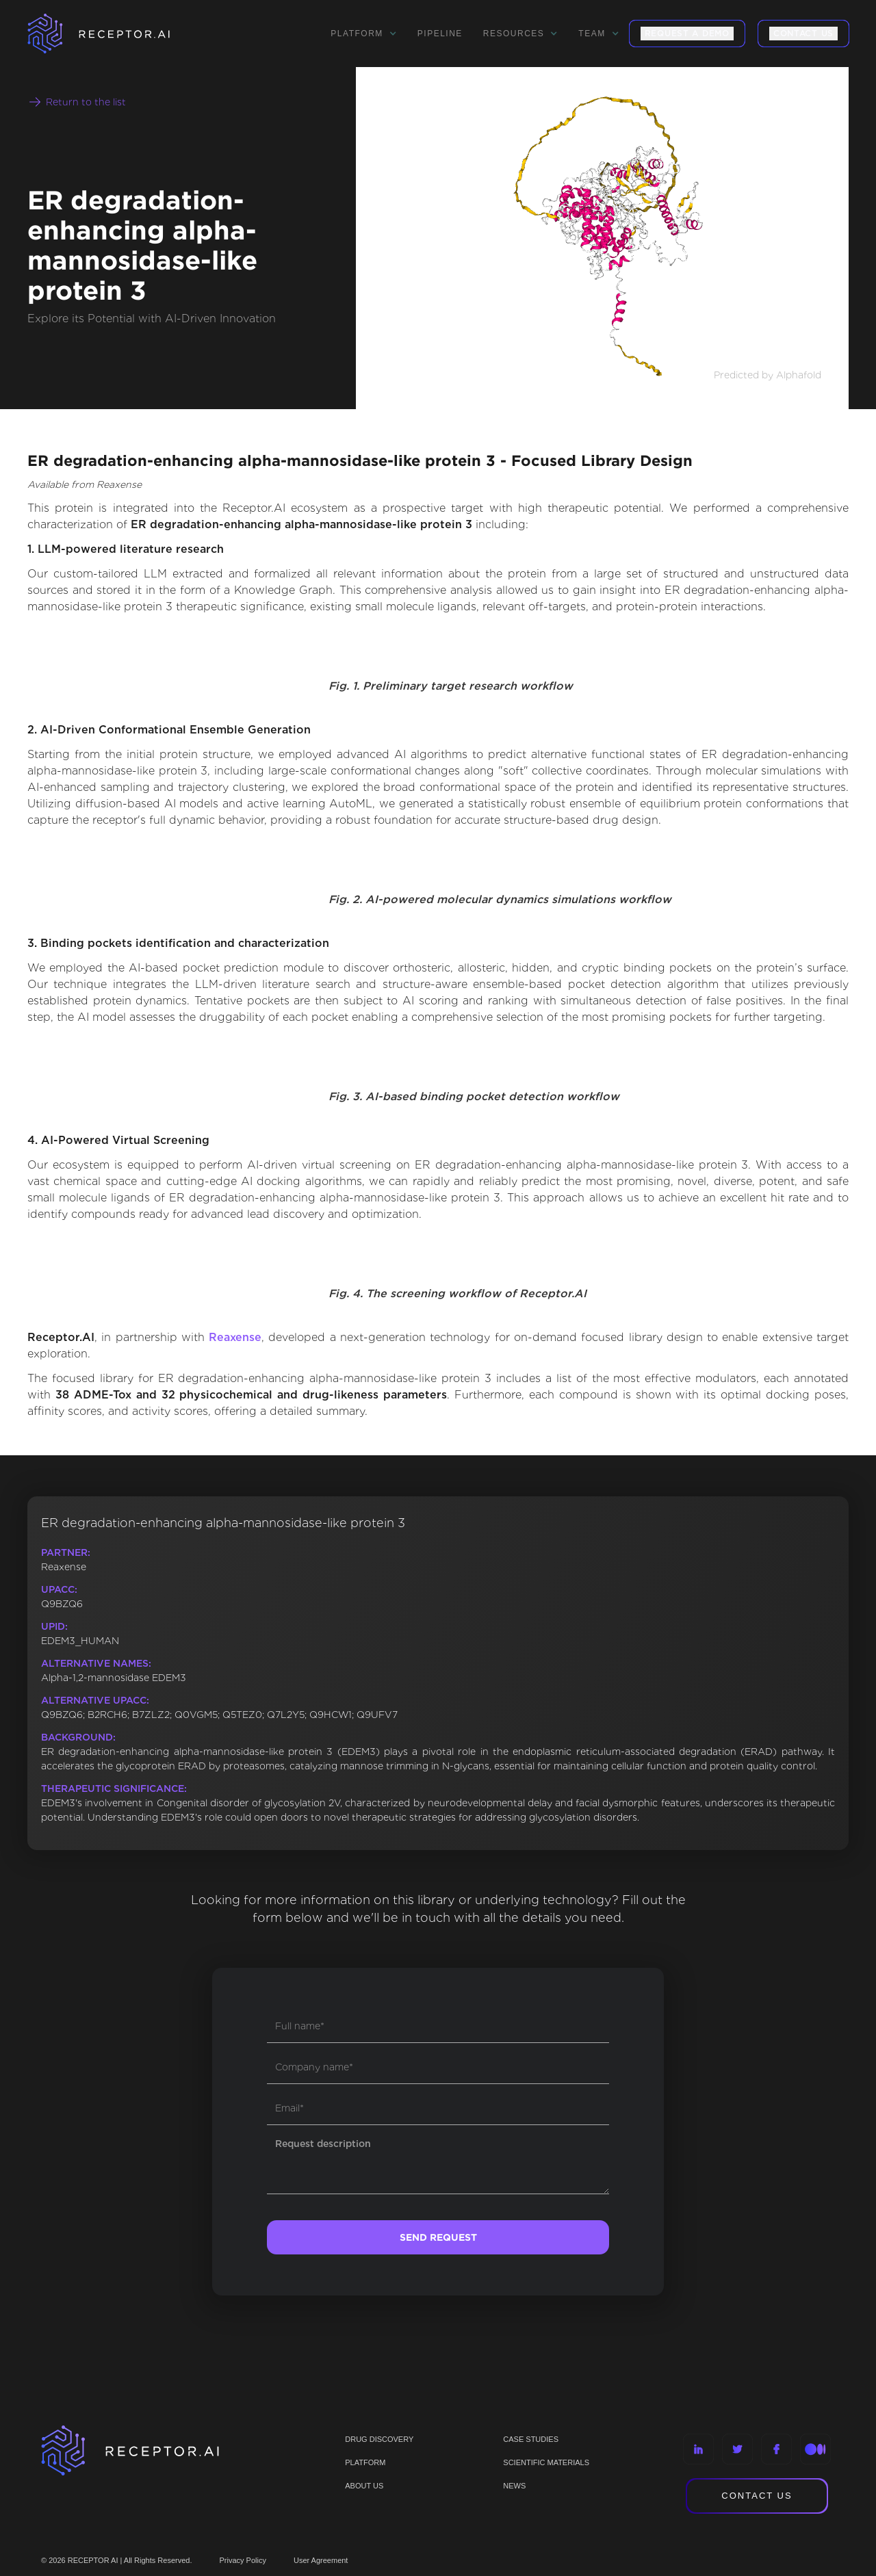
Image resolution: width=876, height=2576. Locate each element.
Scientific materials (546, 2462)
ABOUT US (364, 2486)
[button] (363, 33)
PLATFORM (365, 2462)
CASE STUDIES (530, 2439)
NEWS (514, 2486)
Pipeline (440, 33)
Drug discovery (379, 2439)
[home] (116, 33)
